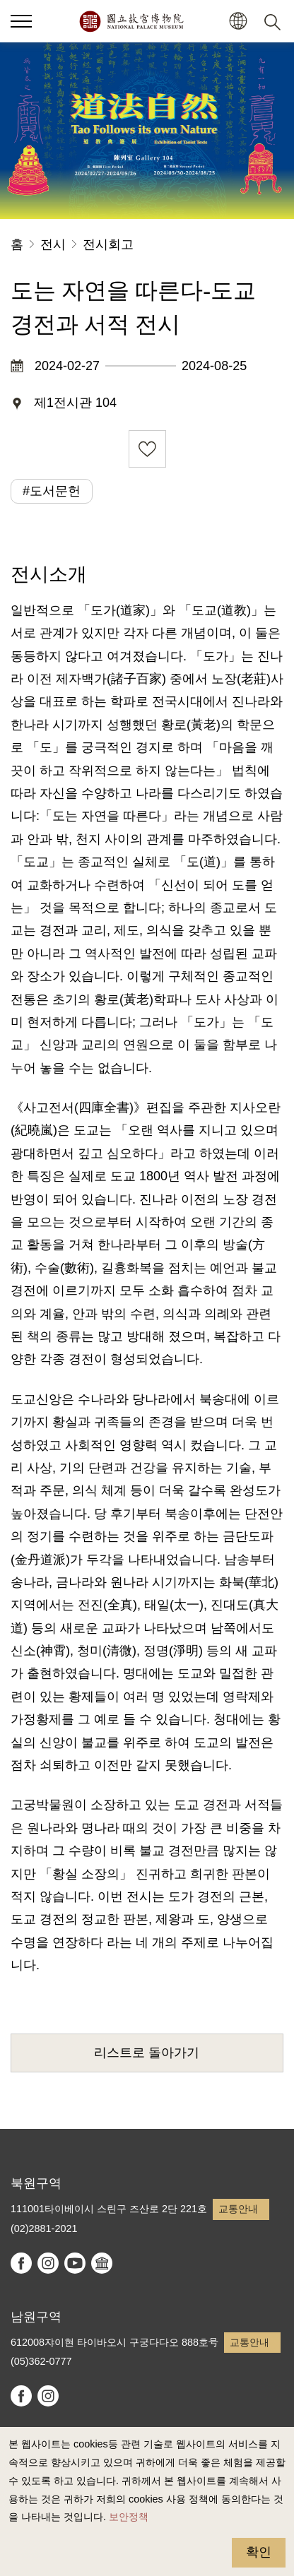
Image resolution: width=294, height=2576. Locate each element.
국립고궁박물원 (131, 21)
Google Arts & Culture (101, 2263)
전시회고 (108, 244)
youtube (75, 2263)
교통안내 (238, 2208)
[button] (238, 22)
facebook (21, 2263)
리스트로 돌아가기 (146, 2053)
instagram (48, 2263)
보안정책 (128, 2516)
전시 (53, 244)
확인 (258, 2552)
